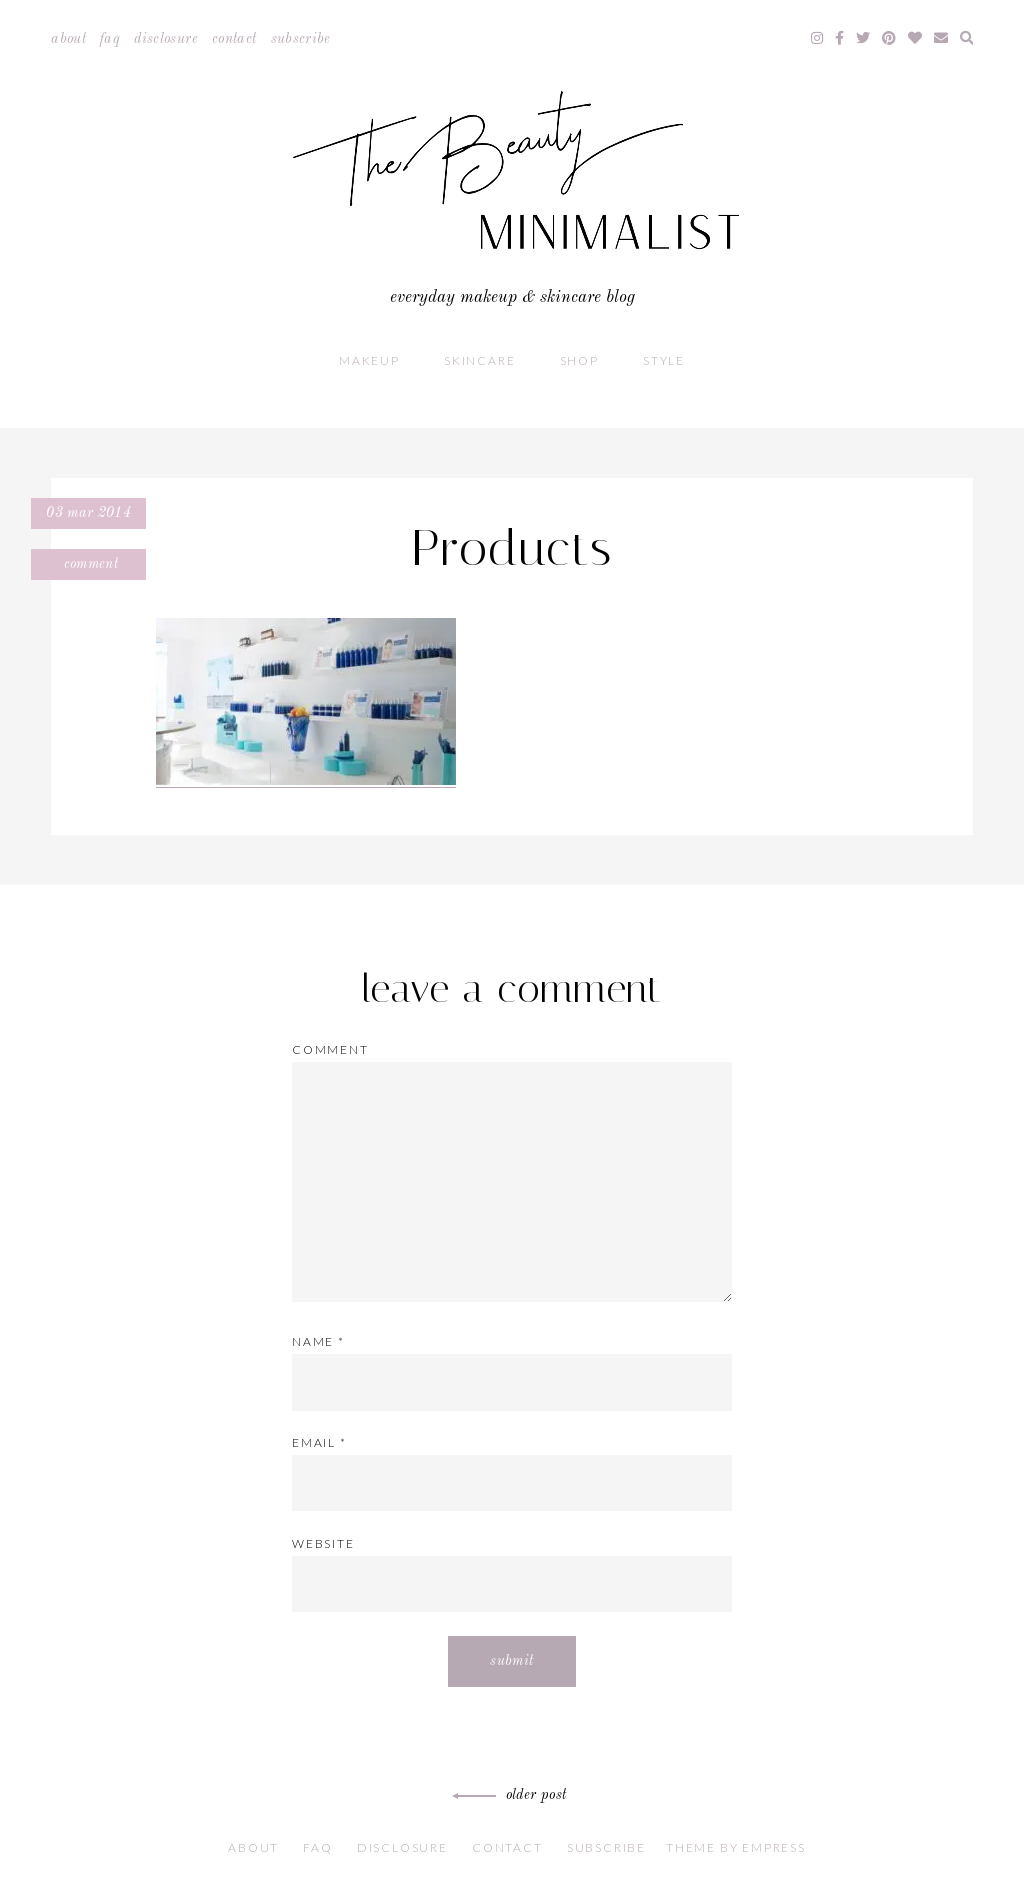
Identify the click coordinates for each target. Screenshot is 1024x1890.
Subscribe (301, 39)
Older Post (512, 1795)
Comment (88, 564)
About (68, 39)
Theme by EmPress (736, 1847)
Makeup (369, 360)
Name (318, 1341)
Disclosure (166, 39)
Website (323, 1543)
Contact (234, 39)
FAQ (110, 39)
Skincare (479, 360)
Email (319, 1442)
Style (664, 360)
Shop (579, 360)
